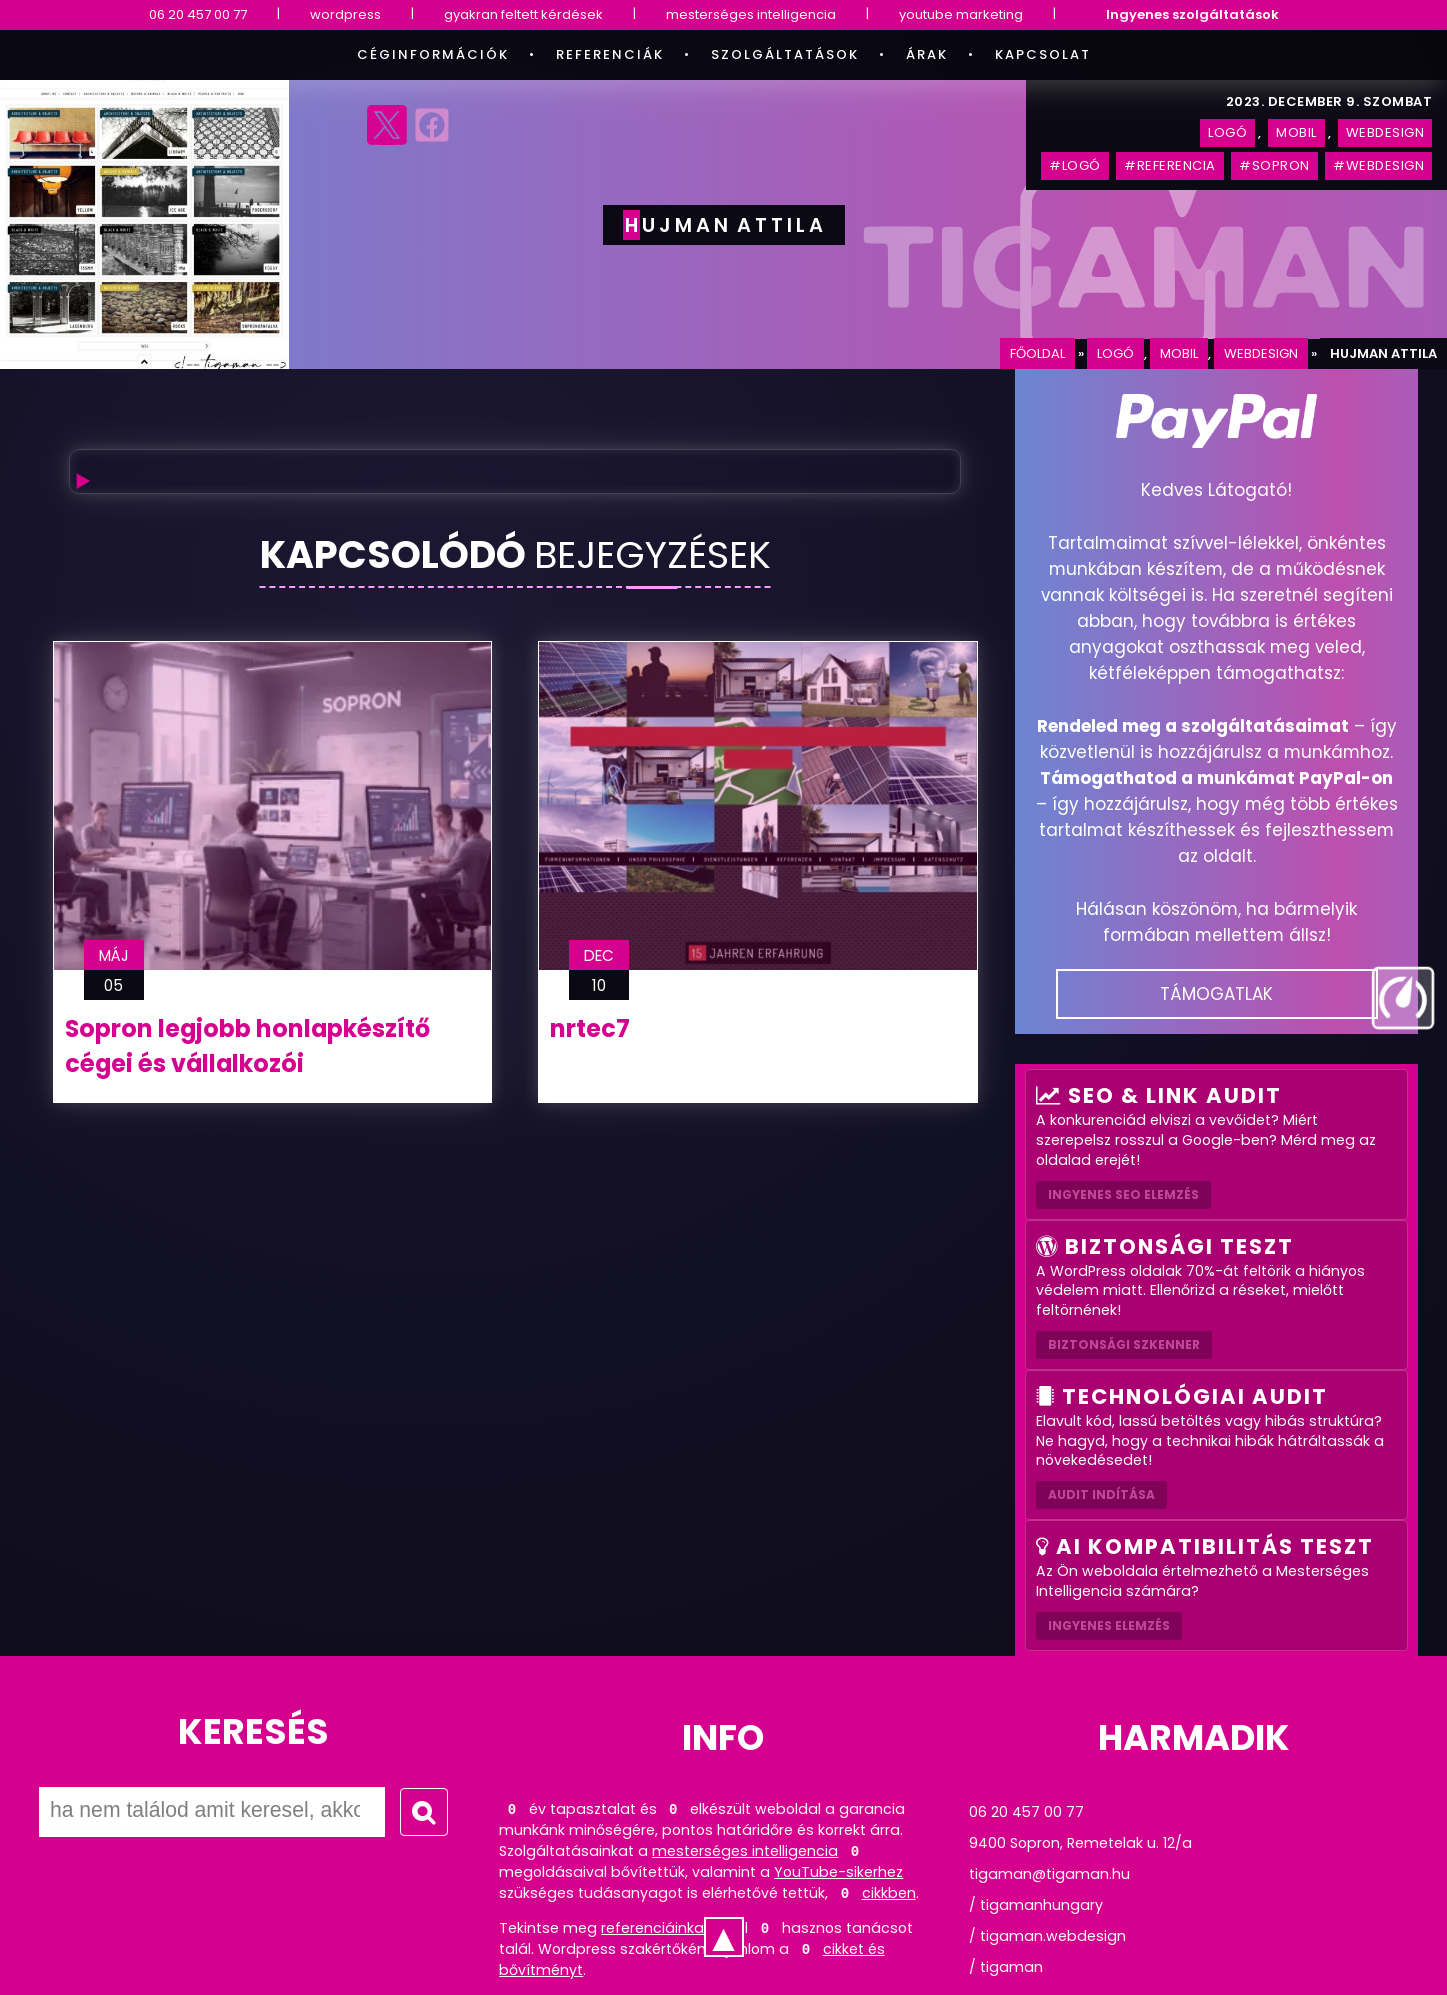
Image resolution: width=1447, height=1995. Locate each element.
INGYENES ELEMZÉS (1109, 1625)
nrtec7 (590, 1028)
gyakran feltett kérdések (523, 14)
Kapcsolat (1043, 54)
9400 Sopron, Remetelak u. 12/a (1080, 1843)
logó (1115, 353)
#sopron (1274, 165)
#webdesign (1378, 165)
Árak (927, 54)
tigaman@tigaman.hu (1049, 1874)
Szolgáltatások (785, 54)
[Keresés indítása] (424, 1812)
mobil (1179, 353)
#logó (1075, 165)
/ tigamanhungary (1036, 1905)
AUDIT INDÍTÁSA (1101, 1494)
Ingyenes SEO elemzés (1123, 1194)
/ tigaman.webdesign (1047, 1936)
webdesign (1261, 353)
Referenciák (610, 54)
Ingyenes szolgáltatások (1192, 14)
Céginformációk (433, 54)
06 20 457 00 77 (198, 14)
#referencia (1170, 165)
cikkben (889, 1893)
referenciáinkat (655, 1928)
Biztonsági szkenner (1124, 1344)
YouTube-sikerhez (838, 1872)
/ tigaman (1006, 1967)
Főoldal (1037, 353)
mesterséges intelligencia (751, 14)
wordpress (345, 14)
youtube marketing (961, 14)
